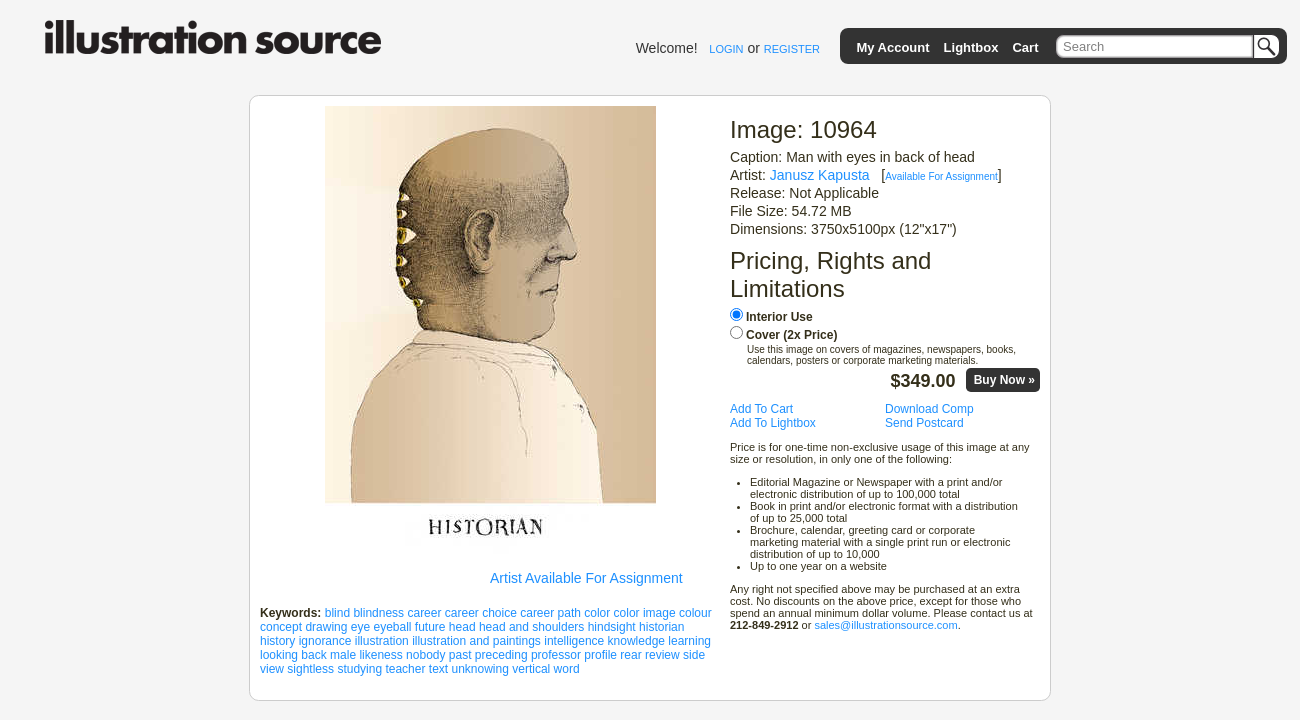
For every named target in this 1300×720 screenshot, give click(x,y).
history (277, 641)
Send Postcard (924, 423)
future (430, 627)
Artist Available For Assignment (586, 578)
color (597, 613)
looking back (293, 655)
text (438, 669)
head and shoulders (531, 627)
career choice (481, 613)
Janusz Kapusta (820, 175)
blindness (378, 613)
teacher (405, 669)
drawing (326, 627)
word (567, 669)
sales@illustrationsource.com (885, 625)
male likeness (366, 655)
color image (645, 613)
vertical (531, 669)
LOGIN (726, 49)
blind (337, 613)
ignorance (325, 641)
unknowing (480, 669)
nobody (425, 655)
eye (360, 627)
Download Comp (929, 409)
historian (661, 627)
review (662, 655)
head (462, 627)
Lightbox (971, 47)
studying (359, 669)
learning (689, 641)
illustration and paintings (476, 641)
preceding (501, 655)
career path (550, 613)
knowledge (636, 641)
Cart (1025, 47)
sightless (310, 669)
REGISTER (792, 49)
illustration (382, 641)
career (424, 613)
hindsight (612, 627)
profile (600, 655)
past (460, 655)
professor (556, 655)
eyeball (392, 627)
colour (695, 613)
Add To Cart (761, 409)
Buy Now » (1004, 380)
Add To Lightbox (773, 423)
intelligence (574, 641)
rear (630, 655)
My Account (892, 47)
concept (281, 627)
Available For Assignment (941, 176)
